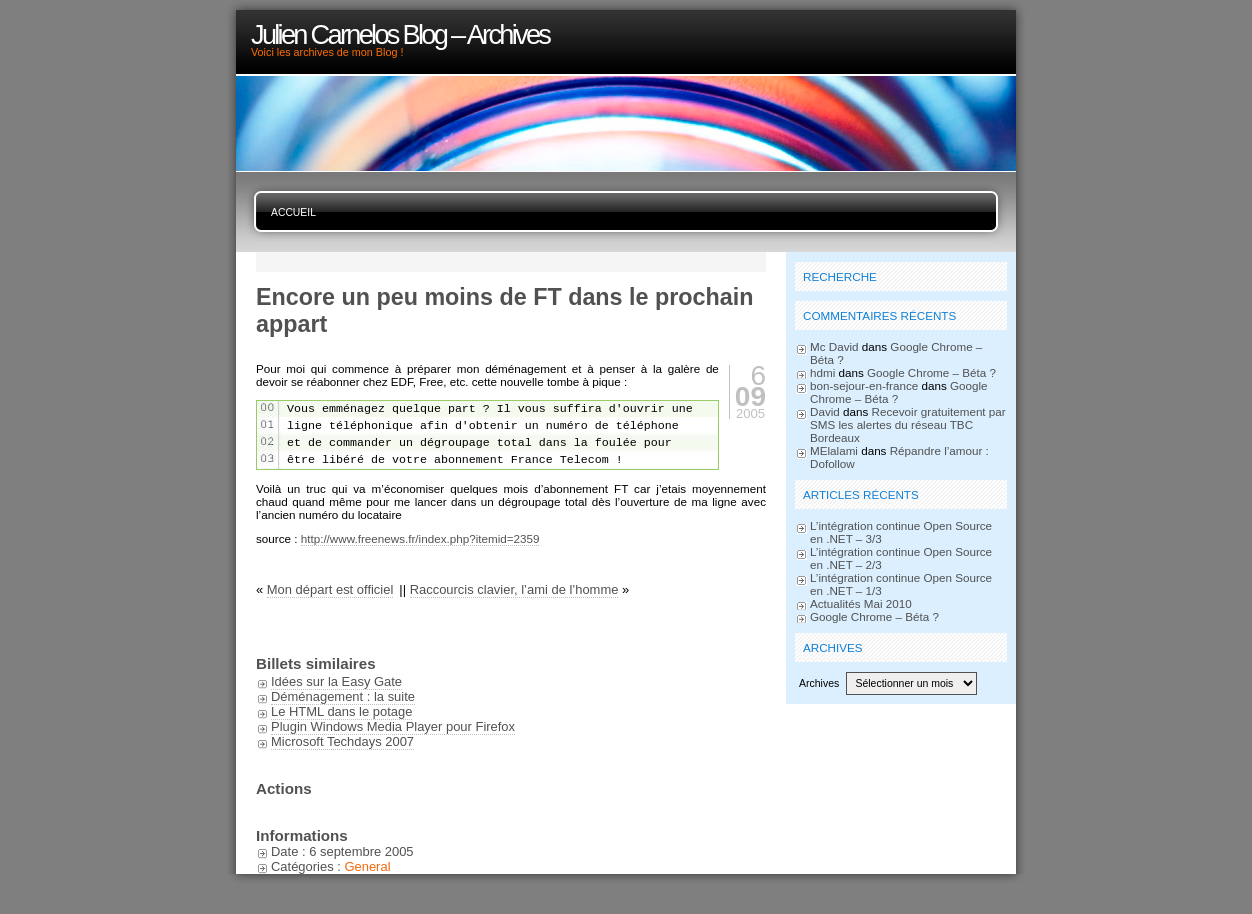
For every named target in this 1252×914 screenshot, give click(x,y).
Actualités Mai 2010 (861, 603)
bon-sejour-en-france (864, 385)
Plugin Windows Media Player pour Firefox (393, 726)
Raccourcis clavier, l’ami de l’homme (514, 589)
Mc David (834, 346)
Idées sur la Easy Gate (336, 681)
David (825, 411)
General (367, 866)
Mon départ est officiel (330, 589)
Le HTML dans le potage (341, 711)
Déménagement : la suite (343, 696)
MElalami (834, 450)
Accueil (293, 212)
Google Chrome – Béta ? (931, 372)
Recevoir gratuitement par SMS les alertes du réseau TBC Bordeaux (908, 424)
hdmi (822, 372)
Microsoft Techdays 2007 (342, 741)
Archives (819, 683)
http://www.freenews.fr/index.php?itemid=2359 (420, 538)
